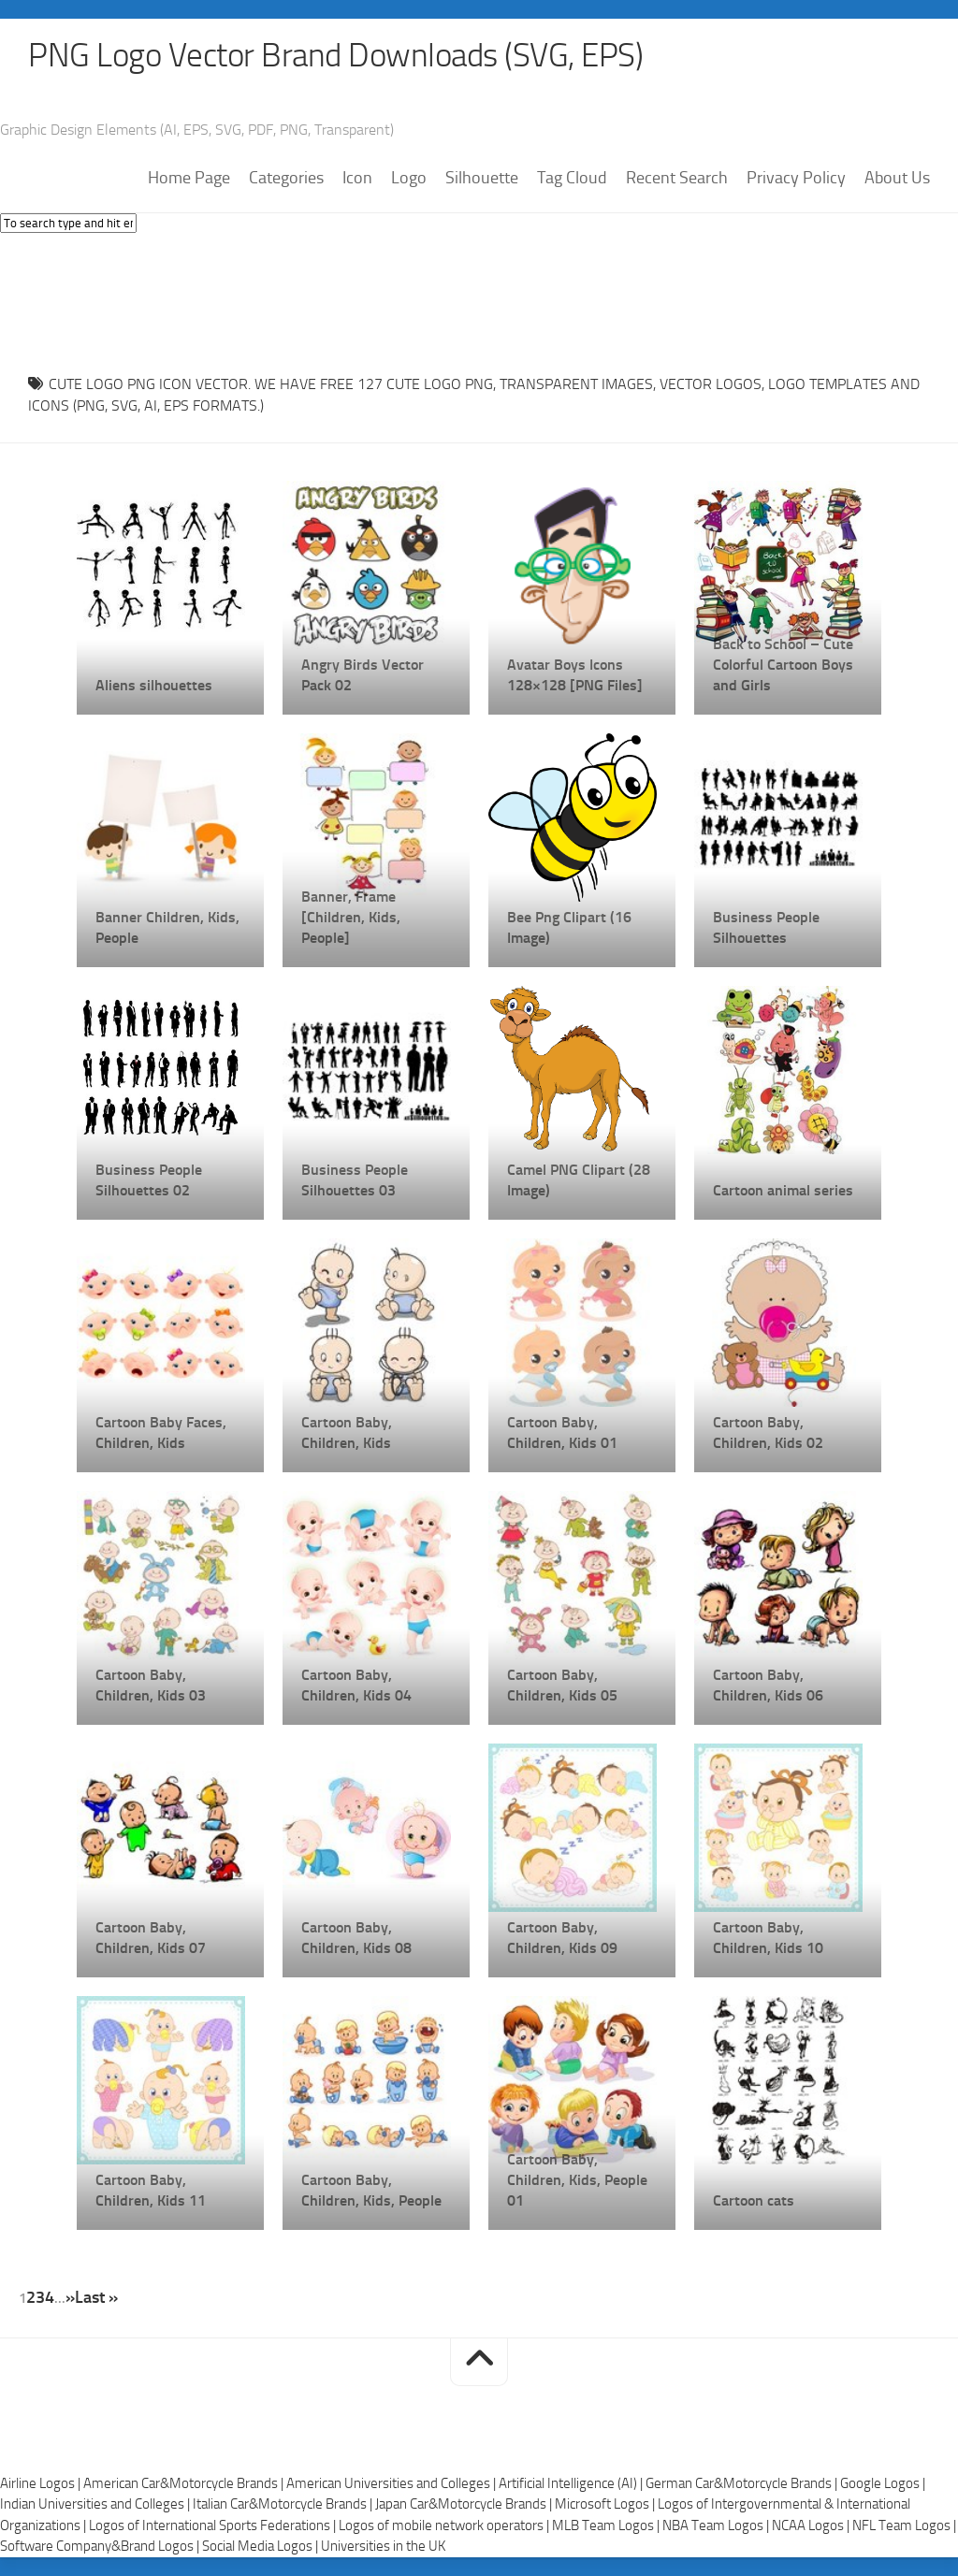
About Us (897, 178)
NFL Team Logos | (904, 2525)
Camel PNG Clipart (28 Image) (578, 1181)
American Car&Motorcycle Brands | (184, 2483)
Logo (409, 178)
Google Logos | (882, 2483)
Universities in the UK (383, 2547)
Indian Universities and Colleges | (96, 2504)
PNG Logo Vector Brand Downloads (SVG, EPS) (342, 56)
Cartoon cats (753, 2201)
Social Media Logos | (261, 2547)
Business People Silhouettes (766, 928)
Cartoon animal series (783, 1191)
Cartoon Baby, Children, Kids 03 (150, 1686)
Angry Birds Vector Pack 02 (362, 676)
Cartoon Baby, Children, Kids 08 (356, 1938)
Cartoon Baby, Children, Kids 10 (768, 1938)
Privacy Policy (796, 178)
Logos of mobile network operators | (445, 2525)
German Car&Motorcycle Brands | (743, 2483)
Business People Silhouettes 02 (148, 1181)
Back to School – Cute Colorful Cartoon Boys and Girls (783, 665)
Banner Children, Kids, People (167, 928)
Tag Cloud (572, 178)
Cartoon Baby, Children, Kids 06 (768, 1686)
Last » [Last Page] (96, 2298)
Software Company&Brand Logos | (101, 2547)
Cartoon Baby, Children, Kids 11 (150, 2191)
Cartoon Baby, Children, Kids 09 (562, 1938)
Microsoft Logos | (606, 2504)
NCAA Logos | (812, 2525)
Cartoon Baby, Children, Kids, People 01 (577, 2180)
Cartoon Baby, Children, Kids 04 (356, 1686)
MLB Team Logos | (607, 2525)
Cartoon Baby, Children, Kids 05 (562, 1686)
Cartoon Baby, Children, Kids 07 (150, 1938)
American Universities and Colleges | (392, 2483)
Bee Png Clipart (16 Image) (569, 928)
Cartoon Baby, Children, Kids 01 (562, 1433)
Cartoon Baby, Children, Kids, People (371, 2191)
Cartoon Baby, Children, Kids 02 (768, 1433)
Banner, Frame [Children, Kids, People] (350, 918)
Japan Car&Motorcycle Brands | (465, 2504)
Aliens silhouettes (153, 686)
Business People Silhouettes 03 (354, 1181)
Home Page (189, 178)
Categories (286, 178)
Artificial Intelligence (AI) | (572, 2483)
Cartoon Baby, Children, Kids (346, 1433)
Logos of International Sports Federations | (214, 2525)
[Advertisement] (479, 299)
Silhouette (481, 178)
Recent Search (677, 178)
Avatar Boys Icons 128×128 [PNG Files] (575, 676)
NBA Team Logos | (717, 2525)
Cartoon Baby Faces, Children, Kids (160, 1433)
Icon (357, 178)
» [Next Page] (70, 2298)
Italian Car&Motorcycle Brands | (284, 2504)
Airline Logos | (41, 2483)
